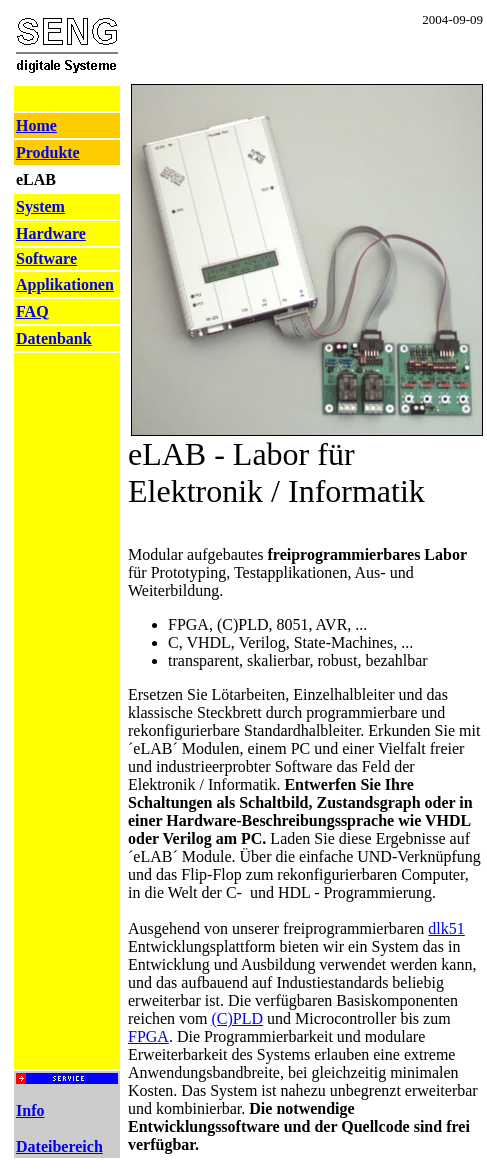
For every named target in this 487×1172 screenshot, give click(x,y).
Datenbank (54, 338)
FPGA (148, 1036)
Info (30, 1110)
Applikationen (65, 284)
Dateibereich (59, 1146)
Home (36, 125)
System (40, 206)
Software (46, 258)
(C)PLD (238, 1018)
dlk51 (446, 928)
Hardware (51, 233)
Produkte (48, 152)
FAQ (32, 311)
